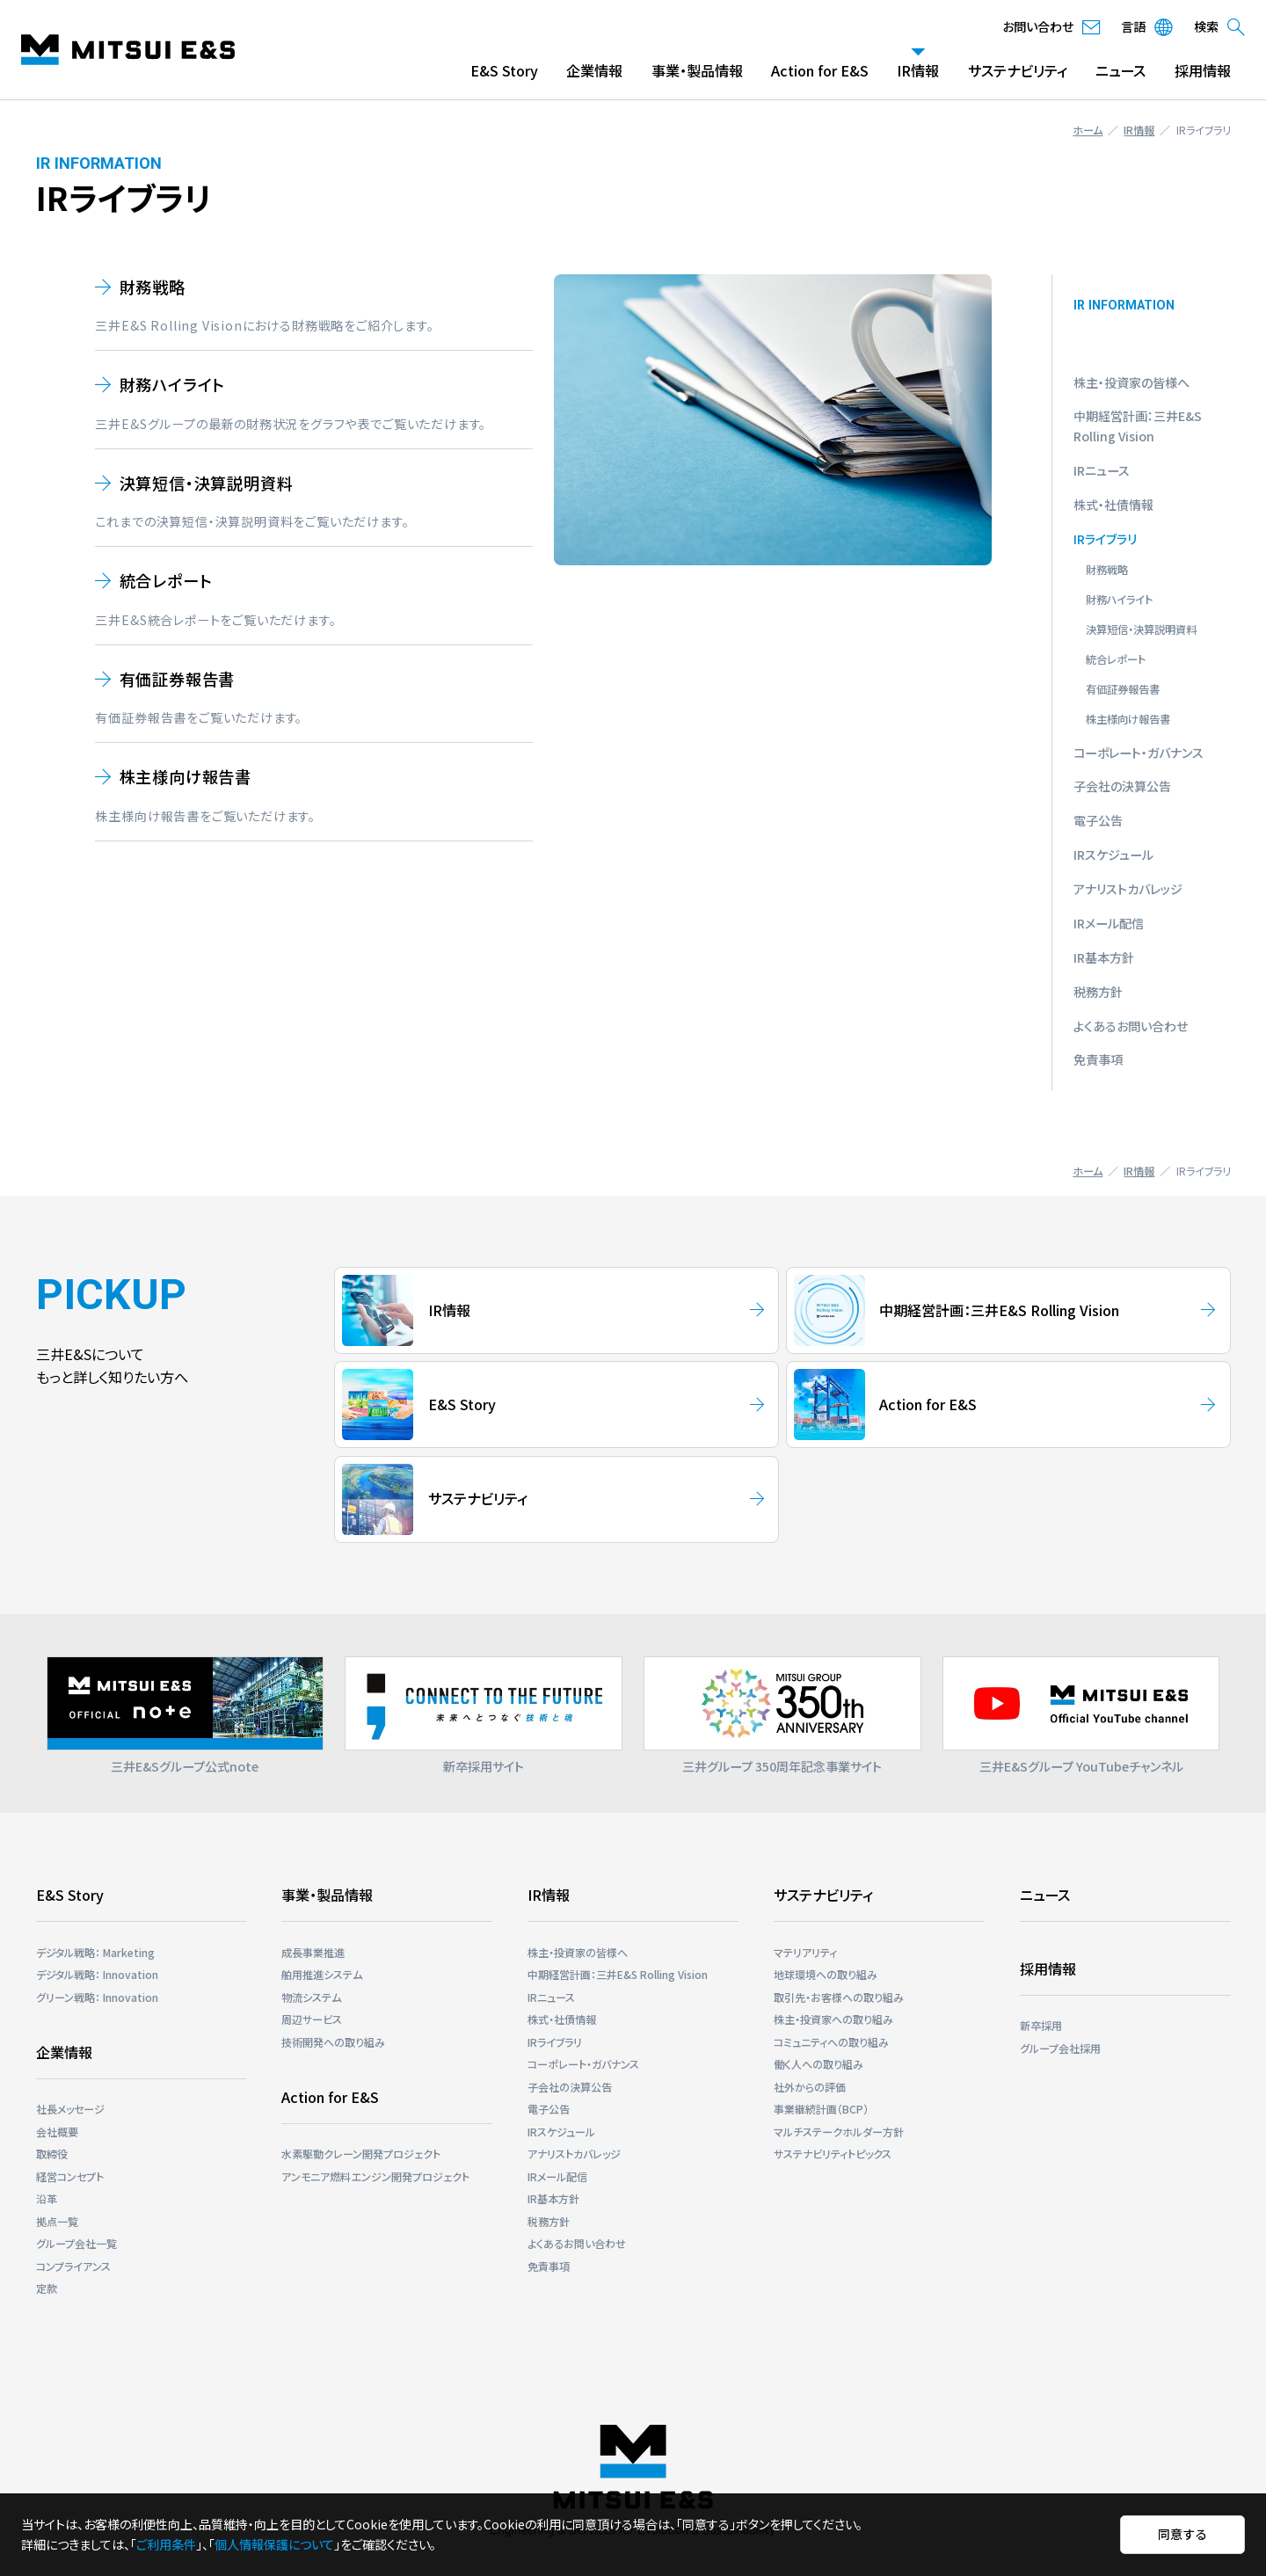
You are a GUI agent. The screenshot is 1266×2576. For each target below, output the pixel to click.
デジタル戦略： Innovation (97, 1974)
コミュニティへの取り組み (831, 2041)
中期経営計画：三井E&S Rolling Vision (618, 1974)
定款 (46, 2288)
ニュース (1120, 70)
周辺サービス (311, 2019)
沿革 (46, 2198)
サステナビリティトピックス (832, 2153)
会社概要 (57, 2131)
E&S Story (504, 70)
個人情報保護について (274, 2544)
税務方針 (1098, 992)
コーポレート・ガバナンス (1138, 752)
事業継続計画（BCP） (821, 2108)
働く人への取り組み (818, 2063)
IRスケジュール (1113, 854)
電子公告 (1098, 820)
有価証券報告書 (178, 678)
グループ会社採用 (1060, 2048)
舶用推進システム (321, 1974)
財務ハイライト (173, 384)
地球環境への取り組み (825, 1974)
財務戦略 (153, 286)
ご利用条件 (166, 2544)
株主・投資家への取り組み (833, 2019)
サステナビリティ (1017, 70)
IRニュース (1101, 470)
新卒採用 (1041, 2025)
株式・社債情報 (1113, 504)
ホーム (1087, 129)
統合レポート (166, 580)
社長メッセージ (70, 2108)
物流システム (311, 1997)
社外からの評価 (810, 2086)
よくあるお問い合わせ (1130, 1026)
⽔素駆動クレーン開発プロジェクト (360, 2153)
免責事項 (1098, 1059)
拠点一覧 (57, 2221)
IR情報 (918, 70)
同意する (1182, 2534)
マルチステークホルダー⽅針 (839, 2131)
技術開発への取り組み (333, 2041)
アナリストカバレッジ (1127, 889)
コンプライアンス (73, 2266)
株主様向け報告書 (185, 776)
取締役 (52, 2153)
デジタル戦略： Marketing (95, 1952)
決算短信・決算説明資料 (207, 482)
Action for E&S (820, 70)
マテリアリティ (805, 1952)
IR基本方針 (1103, 957)
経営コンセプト (70, 2176)
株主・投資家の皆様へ (1131, 382)
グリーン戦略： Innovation (97, 1997)
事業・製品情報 (697, 70)
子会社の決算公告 (1122, 786)
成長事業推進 (313, 1952)
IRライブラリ (1105, 539)
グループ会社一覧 (76, 2243)
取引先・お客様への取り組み (839, 1997)
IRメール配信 (1108, 923)
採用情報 (1203, 70)
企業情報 (594, 70)
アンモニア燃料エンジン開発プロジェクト (375, 2176)
